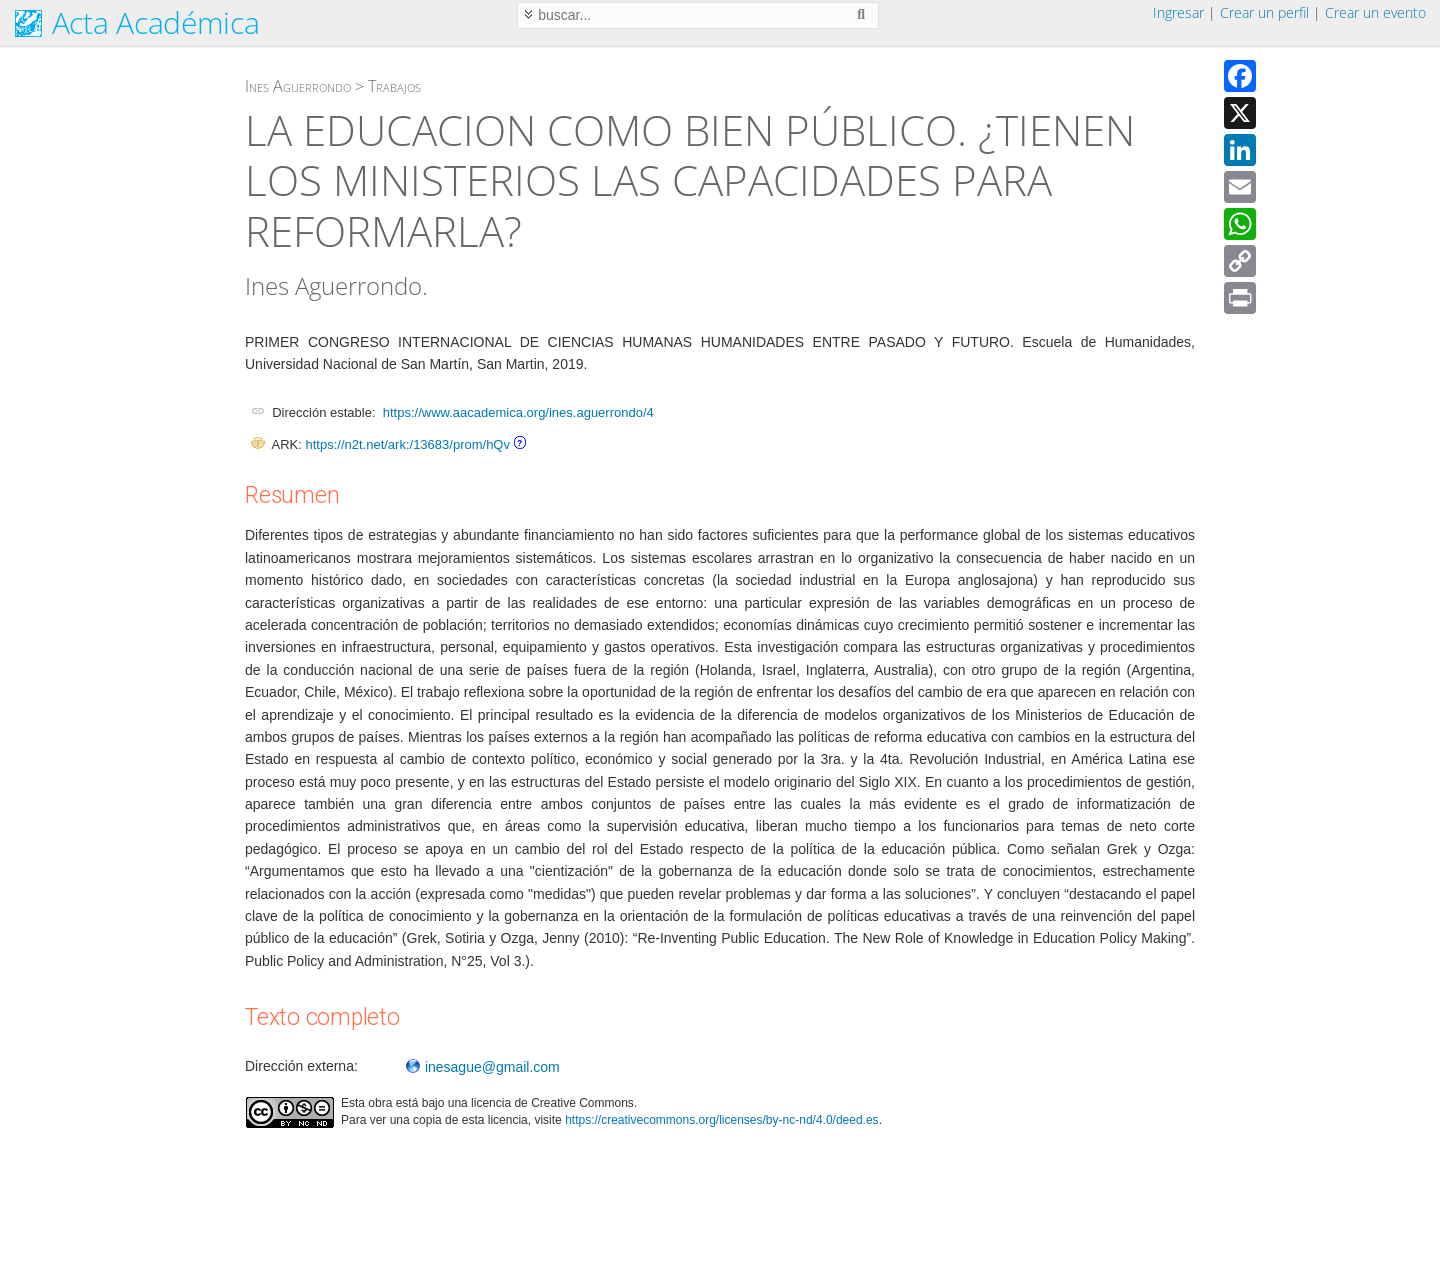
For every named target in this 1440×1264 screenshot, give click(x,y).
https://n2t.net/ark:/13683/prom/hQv (407, 444)
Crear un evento (1375, 12)
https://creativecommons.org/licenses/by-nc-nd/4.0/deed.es (722, 1120)
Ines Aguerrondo (298, 86)
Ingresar (1178, 12)
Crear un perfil (1264, 12)
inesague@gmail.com (482, 1067)
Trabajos (394, 86)
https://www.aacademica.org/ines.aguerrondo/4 (518, 412)
